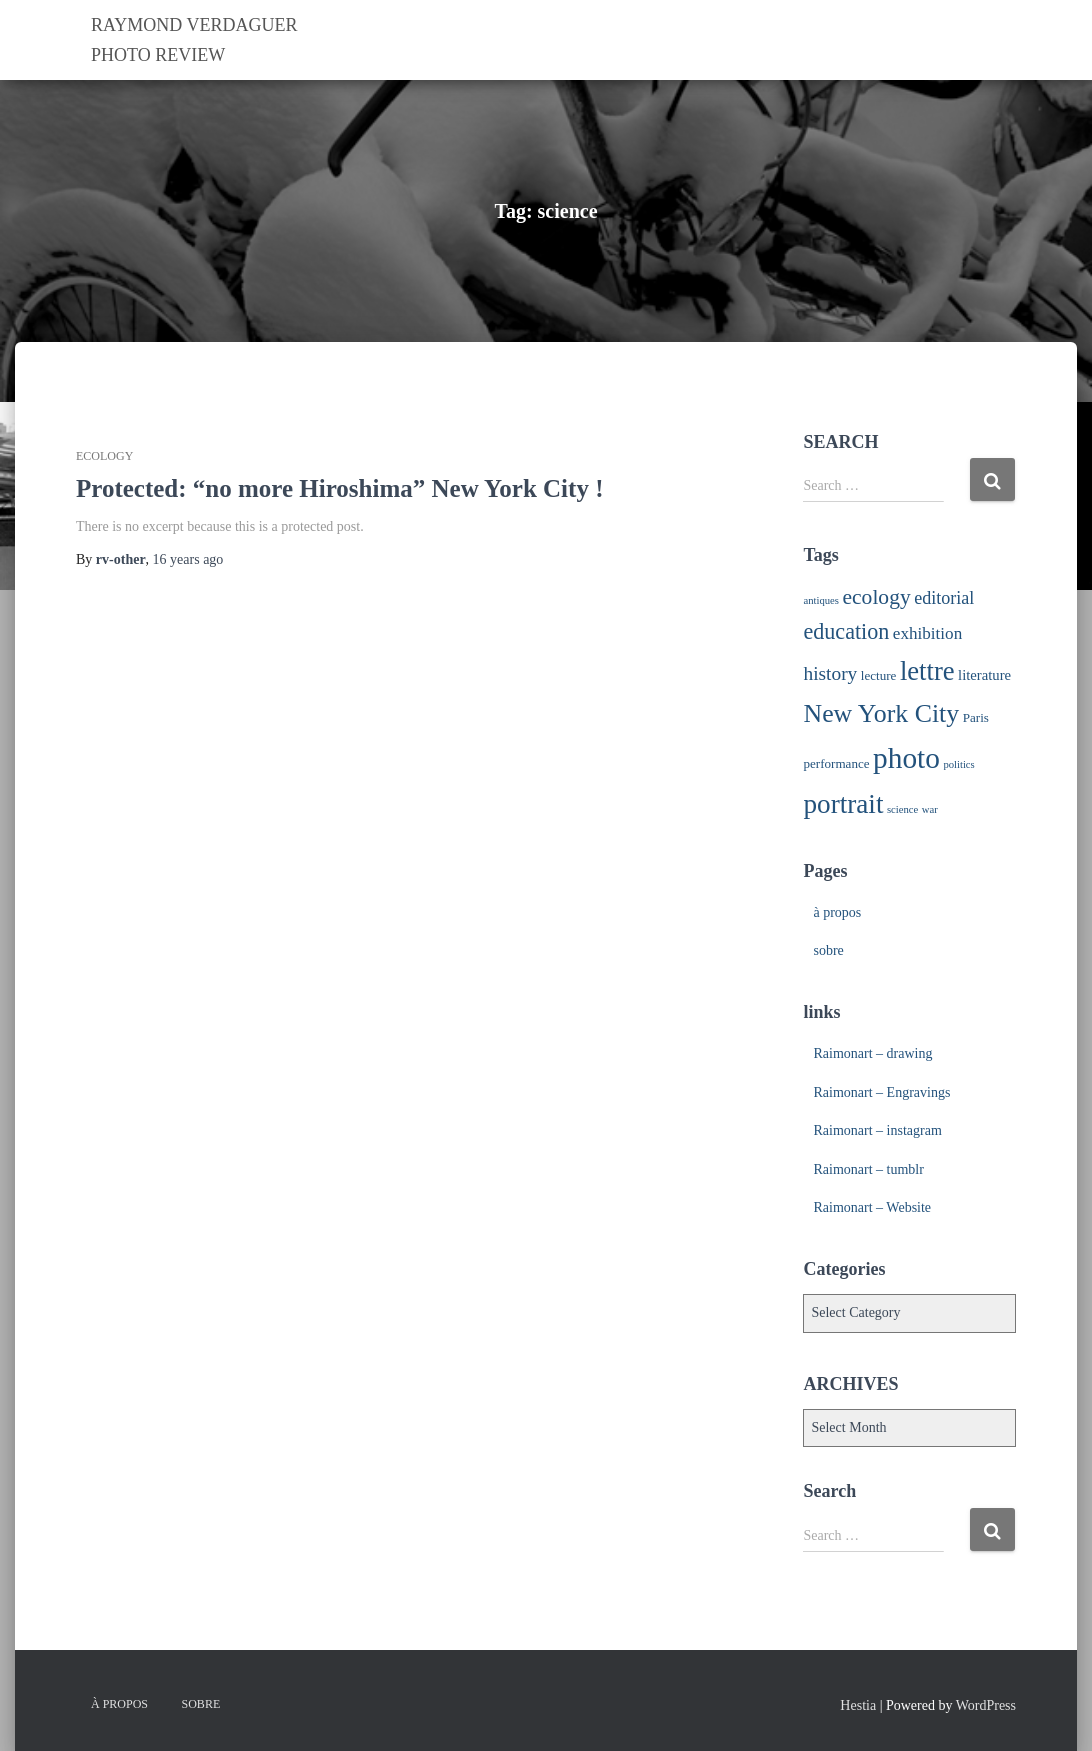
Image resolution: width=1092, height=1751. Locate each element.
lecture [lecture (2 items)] (879, 675)
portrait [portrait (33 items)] (843, 804)
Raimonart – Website (872, 1207)
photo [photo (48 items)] (906, 758)
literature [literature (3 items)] (984, 675)
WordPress (986, 1705)
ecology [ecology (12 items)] (877, 597)
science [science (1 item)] (902, 809)
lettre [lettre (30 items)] (927, 671)
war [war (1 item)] (930, 809)
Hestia (858, 1705)
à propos (837, 912)
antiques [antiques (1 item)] (821, 600)
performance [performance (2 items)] (836, 763)
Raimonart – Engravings (881, 1092)
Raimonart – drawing (872, 1053)
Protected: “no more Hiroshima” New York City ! (339, 488)
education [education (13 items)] (846, 631)
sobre (828, 950)
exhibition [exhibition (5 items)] (927, 633)
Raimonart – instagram (877, 1130)
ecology (104, 456)
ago (188, 559)
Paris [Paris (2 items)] (976, 717)
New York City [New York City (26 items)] (881, 713)
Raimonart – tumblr (868, 1169)
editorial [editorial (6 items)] (944, 598)
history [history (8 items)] (830, 673)
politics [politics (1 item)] (958, 764)
